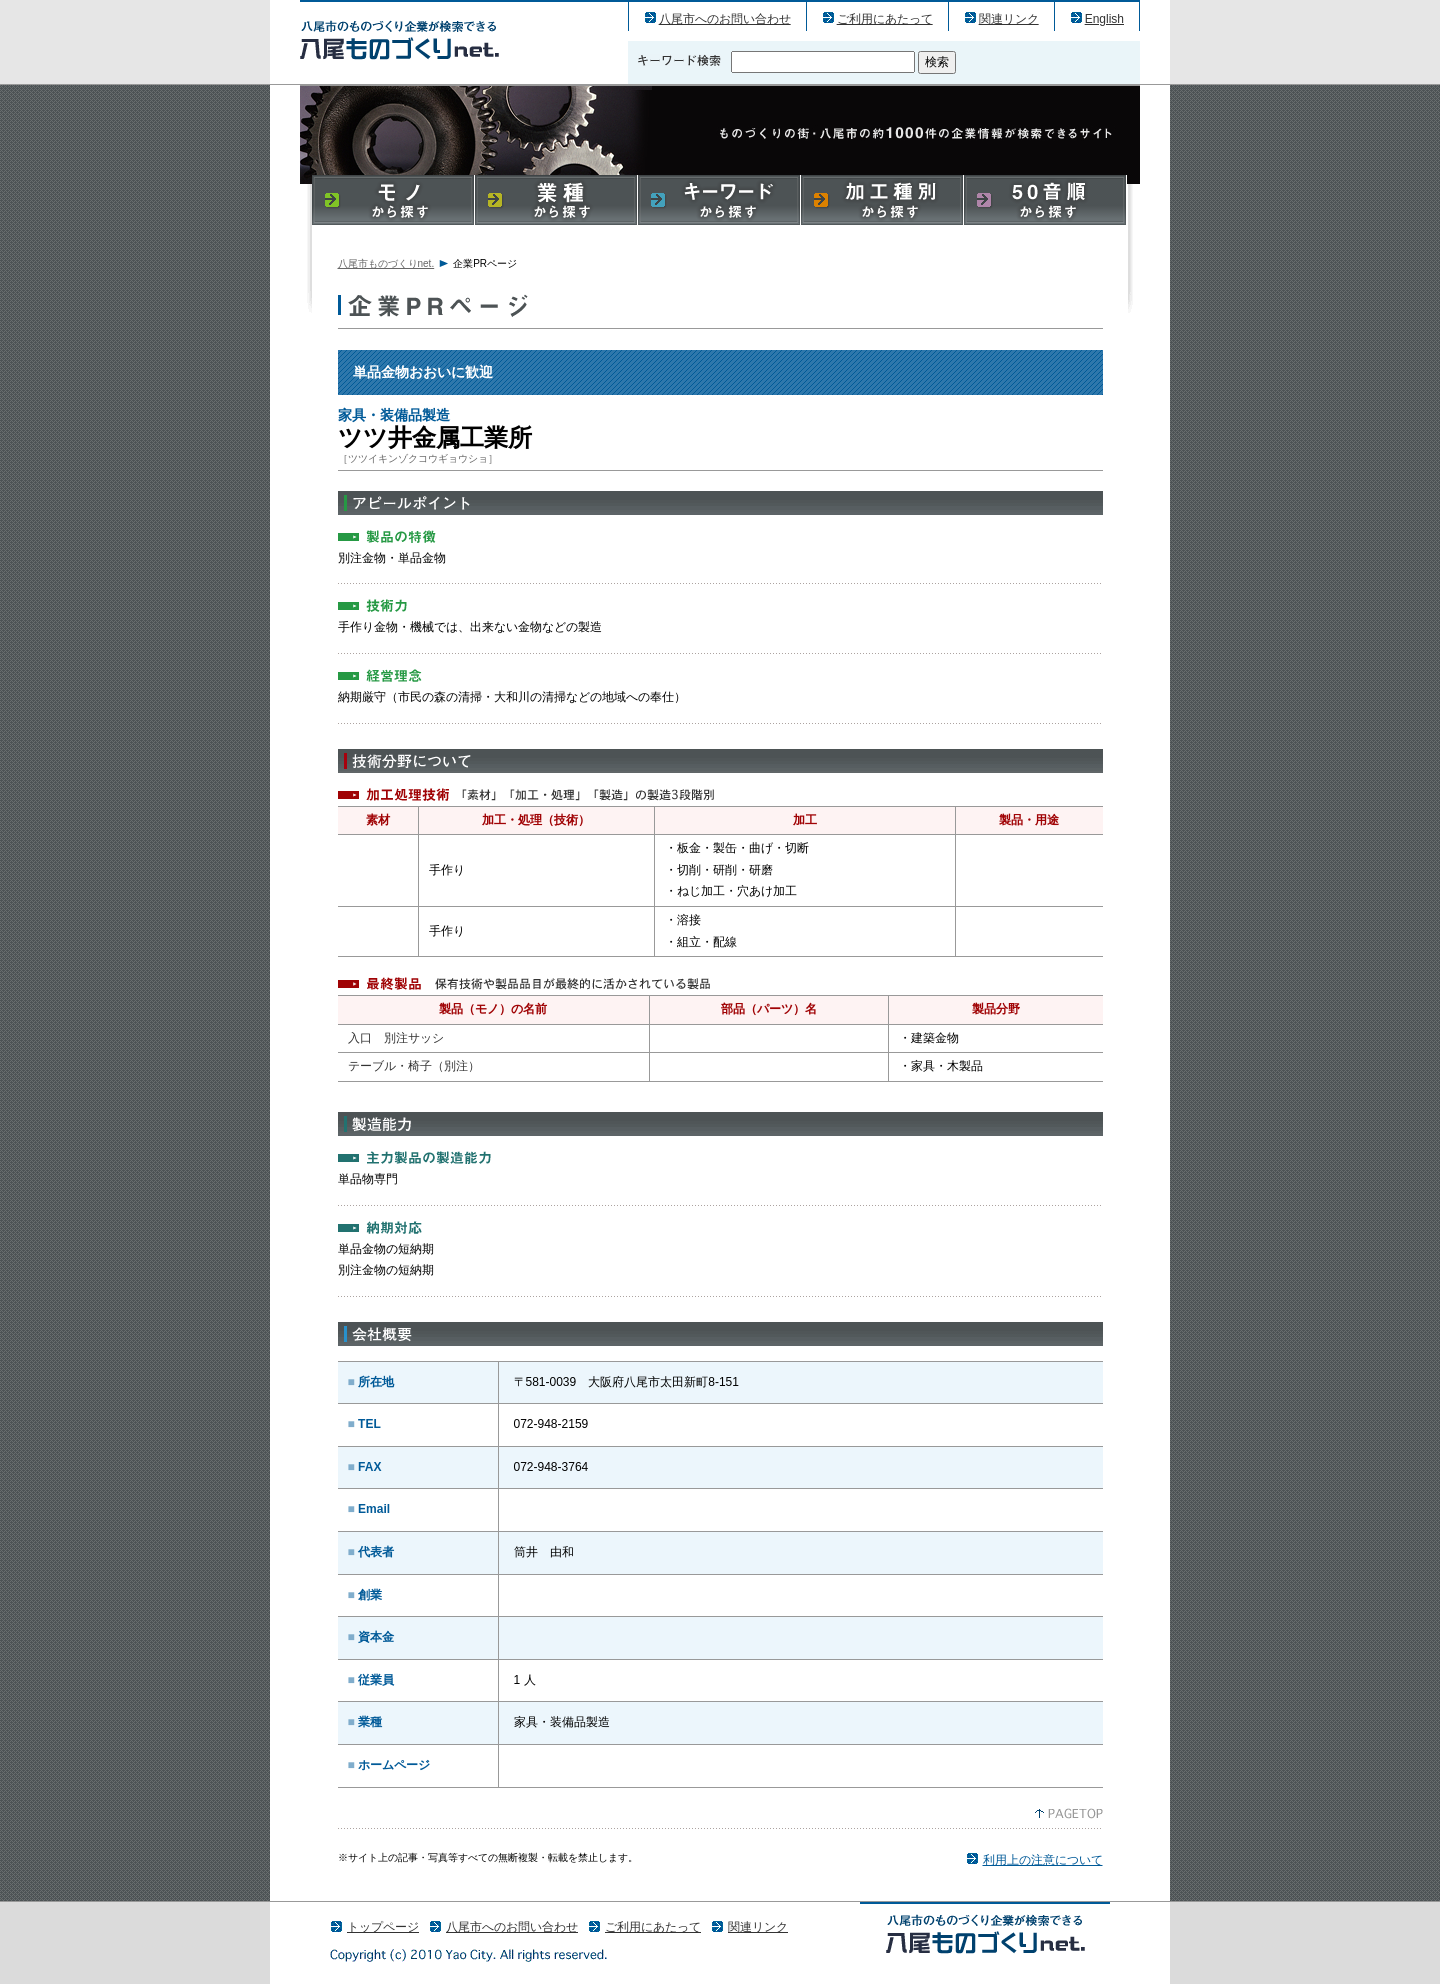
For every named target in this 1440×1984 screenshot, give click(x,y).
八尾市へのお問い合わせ (725, 19)
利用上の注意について (1043, 1860)
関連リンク (1009, 19)
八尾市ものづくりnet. (386, 263)
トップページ (383, 1927)
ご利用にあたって (885, 19)
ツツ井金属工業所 (399, 39)
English (1104, 19)
